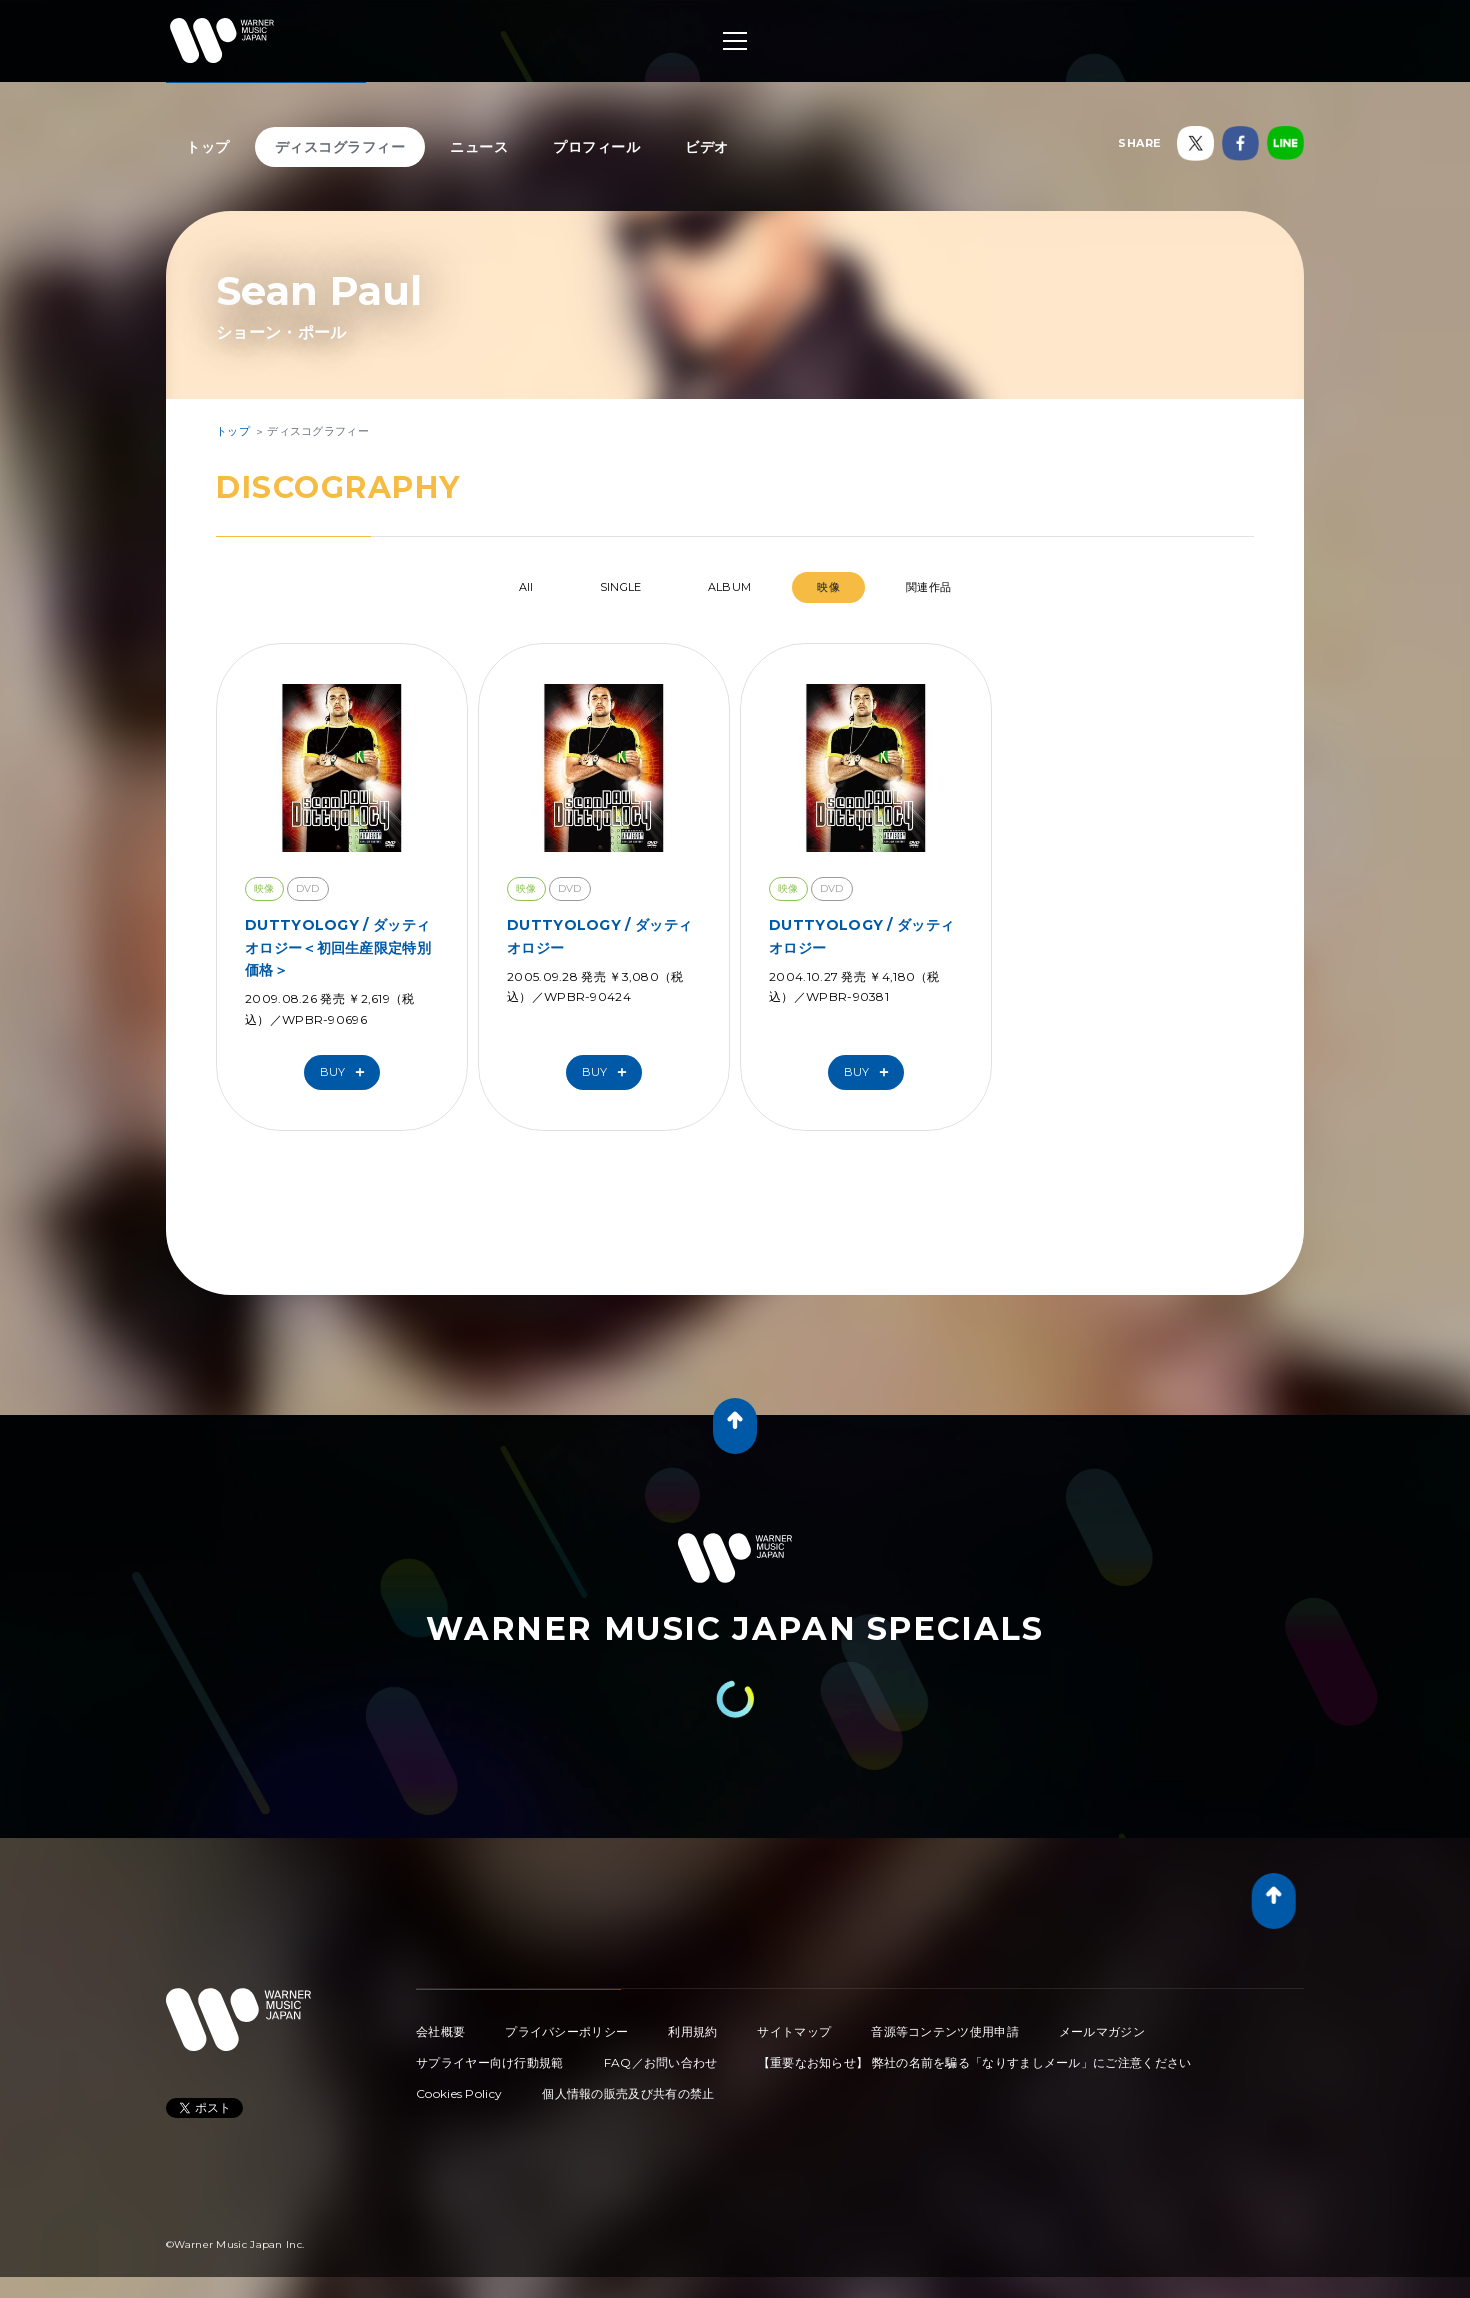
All (526, 587)
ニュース (479, 147)
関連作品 (928, 587)
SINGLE (621, 587)
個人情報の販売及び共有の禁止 (628, 2093)
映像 (828, 587)
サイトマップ (794, 2031)
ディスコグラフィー (340, 147)
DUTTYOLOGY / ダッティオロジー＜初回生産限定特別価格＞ (338, 947)
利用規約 (692, 2031)
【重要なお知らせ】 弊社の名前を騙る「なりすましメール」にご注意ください (975, 2062)
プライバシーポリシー (566, 2031)
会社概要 (440, 2031)
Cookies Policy (459, 2093)
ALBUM (730, 587)
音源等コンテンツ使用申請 (945, 2031)
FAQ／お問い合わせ (661, 2062)
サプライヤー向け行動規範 (490, 2062)
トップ (208, 147)
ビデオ (707, 147)
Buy (347, 1072)
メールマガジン (1102, 2031)
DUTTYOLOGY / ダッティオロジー (599, 936)
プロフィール (596, 147)
